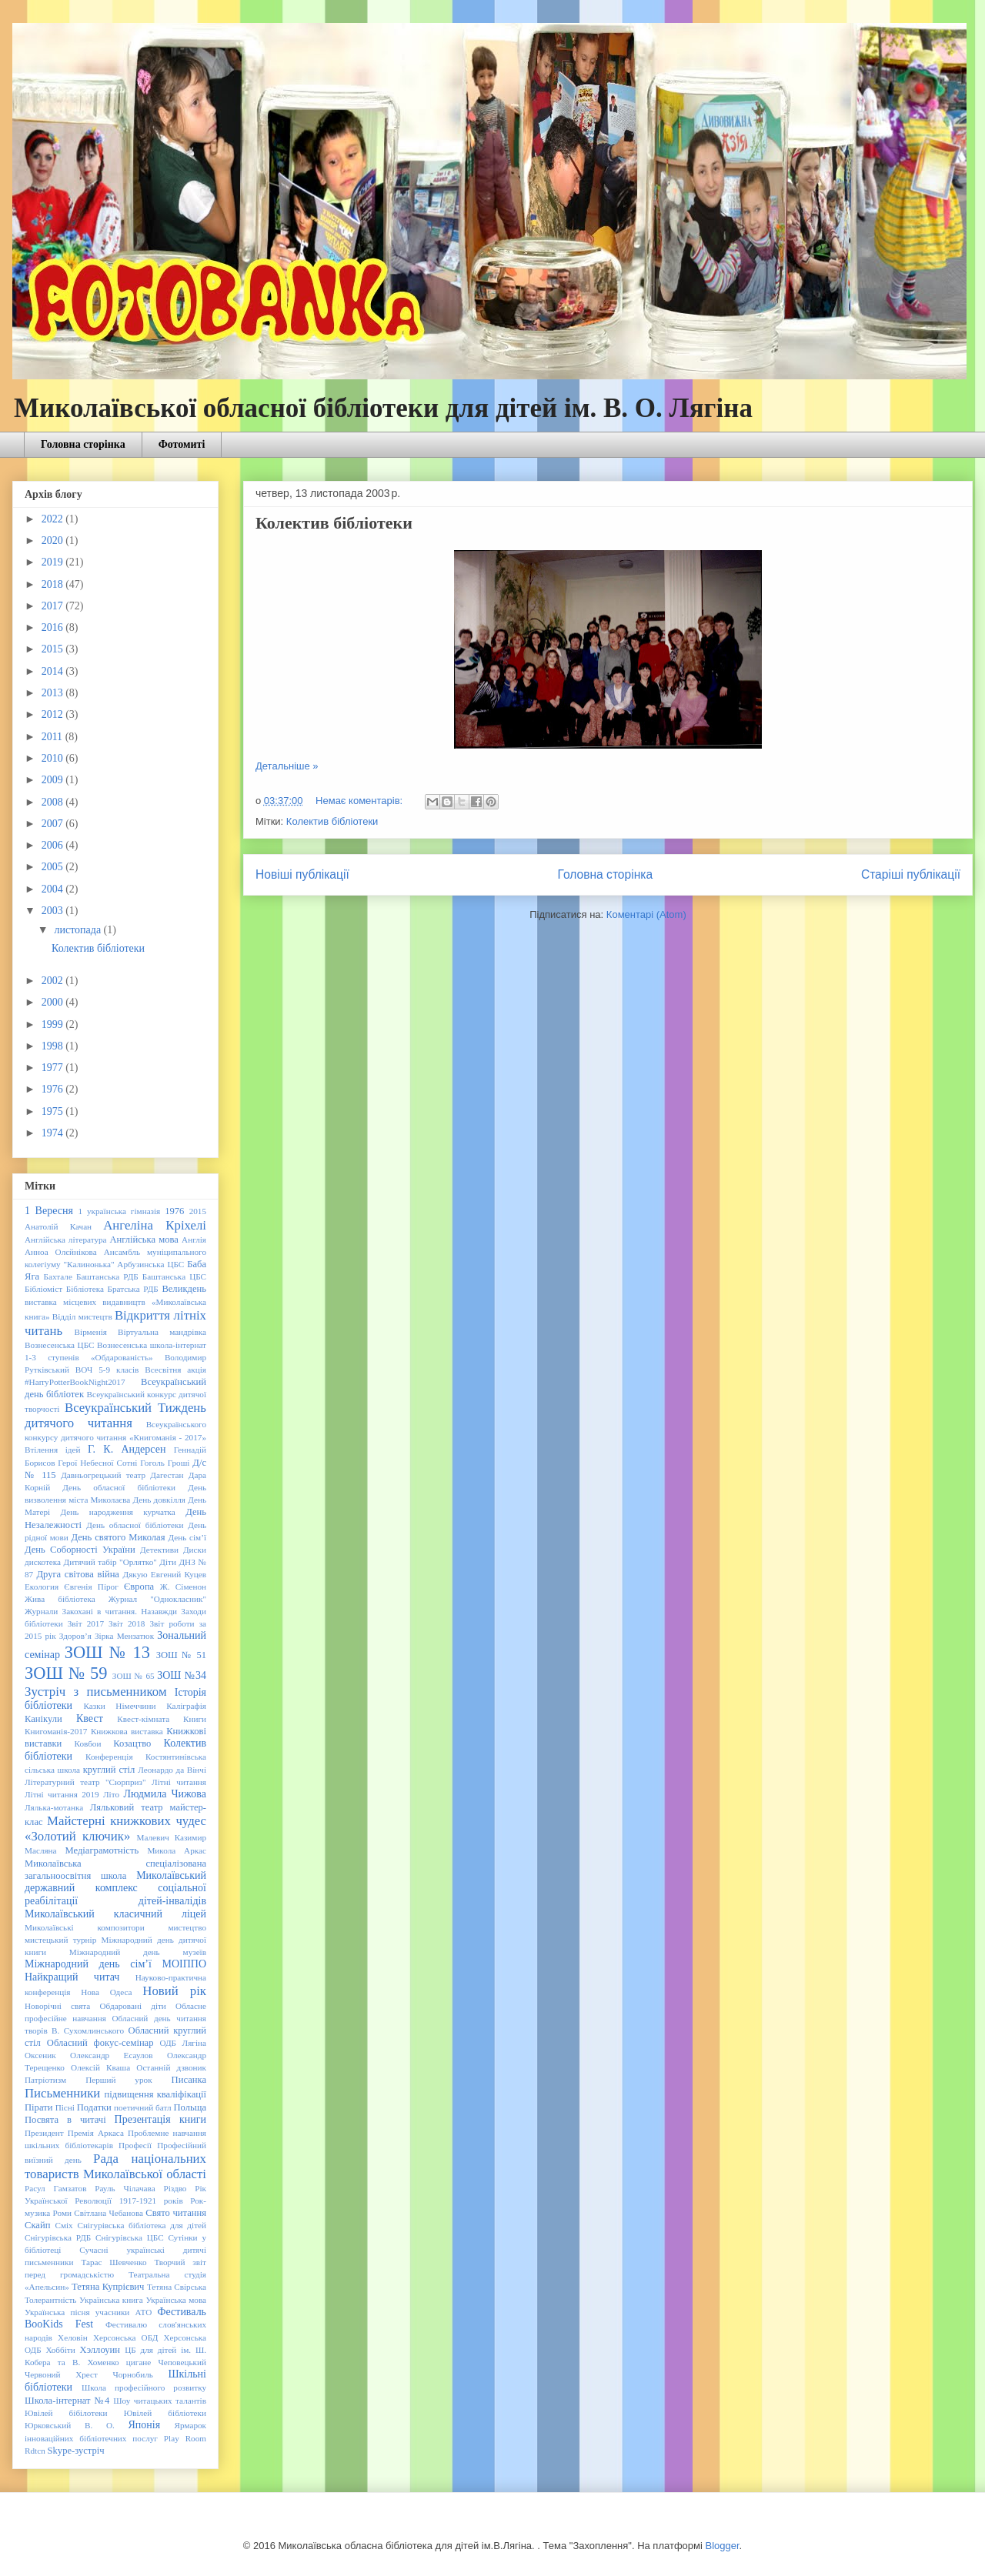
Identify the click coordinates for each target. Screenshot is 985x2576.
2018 (54, 584)
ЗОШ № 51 (181, 1655)
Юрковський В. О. (70, 2425)
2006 (54, 845)
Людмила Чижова (164, 1794)
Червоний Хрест (61, 2374)
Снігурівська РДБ (58, 2237)
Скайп (37, 2225)
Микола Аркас (176, 1850)
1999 (54, 1024)
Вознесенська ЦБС (60, 1345)
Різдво (174, 2188)
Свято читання (175, 2212)
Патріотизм (45, 2079)
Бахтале (58, 1276)
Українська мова (175, 2299)
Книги (194, 1718)
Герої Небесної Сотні (97, 1462)
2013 (54, 693)
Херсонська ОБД (125, 2337)
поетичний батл (143, 2107)
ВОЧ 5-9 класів (107, 1369)
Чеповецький (183, 2362)
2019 (54, 562)
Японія (144, 2425)
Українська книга (111, 2299)
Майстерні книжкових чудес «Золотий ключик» (115, 1829)
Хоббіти (60, 2349)
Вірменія (91, 1331)
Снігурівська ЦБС (129, 2237)
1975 (54, 1111)
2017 (54, 606)
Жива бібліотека (60, 1598)
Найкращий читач (72, 1977)
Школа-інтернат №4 (67, 2400)
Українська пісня (57, 2312)
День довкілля (159, 1499)
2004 (54, 889)
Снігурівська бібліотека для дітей (141, 2225)
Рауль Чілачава (125, 2188)
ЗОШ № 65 (133, 1675)
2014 (54, 671)
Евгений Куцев (178, 1574)
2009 (54, 780)
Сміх (63, 2225)
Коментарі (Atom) (646, 914)
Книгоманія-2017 (56, 1731)
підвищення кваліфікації (155, 2094)
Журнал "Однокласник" (157, 1598)
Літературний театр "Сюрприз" (85, 1782)
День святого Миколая (118, 1537)
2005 (54, 867)
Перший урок (118, 2079)
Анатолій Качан (58, 1226)
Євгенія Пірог (91, 1586)
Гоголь (152, 1462)
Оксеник (40, 2055)
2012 (54, 714)
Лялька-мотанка (54, 1807)
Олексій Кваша (100, 2067)
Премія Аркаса (96, 2132)
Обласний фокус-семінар (100, 2042)
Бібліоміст (43, 1288)
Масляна (41, 1850)
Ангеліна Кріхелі (154, 1225)
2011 (53, 736)
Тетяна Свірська (176, 2286)
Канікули (43, 1718)
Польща (189, 2107)
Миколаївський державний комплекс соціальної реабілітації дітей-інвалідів (115, 1888)
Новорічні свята (57, 2005)
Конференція (109, 1756)
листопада (78, 930)
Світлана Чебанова (108, 2212)
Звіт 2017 (86, 1623)
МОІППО (184, 1964)
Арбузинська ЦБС (150, 1264)
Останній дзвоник (171, 2067)
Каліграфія (186, 1705)
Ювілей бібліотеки (165, 2413)
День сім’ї (188, 1537)
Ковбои (88, 1743)
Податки (94, 2107)
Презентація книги (160, 2119)
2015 (54, 649)
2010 (54, 758)
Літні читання (179, 1782)
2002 (54, 980)
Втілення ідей (52, 1449)
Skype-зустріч (76, 2450)
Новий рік (174, 1991)
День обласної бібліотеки (118, 1487)
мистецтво (187, 1927)
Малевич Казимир (171, 1837)
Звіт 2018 (127, 1623)
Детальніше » (287, 766)
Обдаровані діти (132, 2005)
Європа (139, 1586)
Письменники (62, 2093)
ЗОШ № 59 (66, 1673)
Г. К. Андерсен (126, 1449)
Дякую (135, 1574)
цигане (138, 2362)
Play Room (185, 2438)
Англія (194, 1239)
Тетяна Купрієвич (108, 2286)
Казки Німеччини (120, 1705)
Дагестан (166, 1475)
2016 (54, 627)
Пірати (38, 2107)
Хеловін (73, 2337)
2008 (54, 802)
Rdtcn (35, 2450)
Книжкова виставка (127, 1731)
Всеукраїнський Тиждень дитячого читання (115, 1415)
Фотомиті (182, 444)
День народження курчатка (118, 1512)
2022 (54, 519)
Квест (89, 1718)
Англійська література (66, 1239)
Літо (111, 1794)
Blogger (722, 2545)
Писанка (189, 2079)
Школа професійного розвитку (144, 2387)
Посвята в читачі (65, 2119)
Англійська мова (144, 1239)
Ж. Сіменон (183, 1586)
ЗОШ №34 (181, 1675)
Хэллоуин (100, 2349)
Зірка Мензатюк (124, 1635)
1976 (54, 1089)
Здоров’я (75, 1635)
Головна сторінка (83, 444)
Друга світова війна (77, 1574)
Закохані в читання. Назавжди (120, 1611)
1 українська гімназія (119, 1211)
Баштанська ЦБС (174, 1276)
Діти (167, 1562)
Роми (62, 2212)
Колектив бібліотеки (333, 522)
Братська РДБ (133, 1288)
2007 (54, 823)
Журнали (41, 1611)
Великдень (184, 1288)
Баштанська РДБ (107, 1276)
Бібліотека (85, 1288)
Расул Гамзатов (55, 2188)
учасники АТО (123, 2312)
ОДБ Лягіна (182, 2042)
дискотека (43, 1562)
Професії (135, 2145)
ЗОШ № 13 (107, 1652)
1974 (54, 1133)
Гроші (179, 1462)
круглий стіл (109, 1769)
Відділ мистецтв (82, 1316)
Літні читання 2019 (62, 1794)
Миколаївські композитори (85, 1927)
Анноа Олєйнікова (61, 1251)
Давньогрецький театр (103, 1475)
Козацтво (132, 1743)
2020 (54, 540)
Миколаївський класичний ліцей (115, 1914)
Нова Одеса (106, 1992)
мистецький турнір (60, 1939)
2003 (54, 910)
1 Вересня (49, 1210)
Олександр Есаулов (111, 2055)
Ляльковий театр (126, 1807)
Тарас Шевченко (113, 2262)
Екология (41, 1586)
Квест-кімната (143, 1718)
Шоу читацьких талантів (159, 2400)
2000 (54, 1002)
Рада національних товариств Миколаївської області (115, 2166)
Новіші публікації (302, 874)
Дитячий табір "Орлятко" (110, 1562)
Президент (44, 2132)
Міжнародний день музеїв (137, 1952)
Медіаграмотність (102, 1850)
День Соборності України (80, 1549)
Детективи (159, 1549)
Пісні (65, 2107)
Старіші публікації (910, 874)
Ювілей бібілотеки (66, 2413)
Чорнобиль (132, 2374)
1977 (54, 1067)
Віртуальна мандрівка (162, 1331)
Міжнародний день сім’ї (88, 1964)
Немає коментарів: (361, 800)
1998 (54, 1046)
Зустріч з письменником (96, 1691)
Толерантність (50, 2299)
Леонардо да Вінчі (172, 1769)
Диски (194, 1549)
